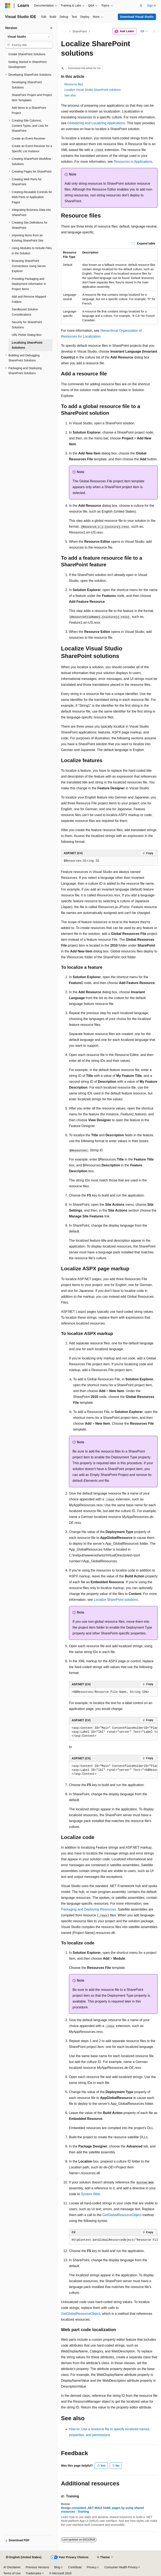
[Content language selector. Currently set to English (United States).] (23, 2557)
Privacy (91, 2567)
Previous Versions (37, 2567)
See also (70, 95)
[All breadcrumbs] (64, 31)
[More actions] (154, 31)
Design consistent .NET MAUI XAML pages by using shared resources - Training (102, 2509)
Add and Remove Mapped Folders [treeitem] (29, 299)
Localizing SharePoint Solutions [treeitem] (27, 345)
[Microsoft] (7, 5)
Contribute (75, 2567)
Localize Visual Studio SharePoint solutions (92, 89)
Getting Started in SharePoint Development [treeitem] (27, 64)
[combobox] (28, 36)
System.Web (90, 2194)
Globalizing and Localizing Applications (96, 123)
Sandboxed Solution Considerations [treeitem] (25, 312)
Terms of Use (12, 2573)
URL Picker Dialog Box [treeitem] (27, 335)
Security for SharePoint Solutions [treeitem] (27, 324)
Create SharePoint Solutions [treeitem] (26, 54)
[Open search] (141, 5)
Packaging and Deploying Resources (88, 1909)
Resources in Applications (133, 161)
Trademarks (33, 2573)
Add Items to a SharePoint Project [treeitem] (29, 110)
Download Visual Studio (136, 16)
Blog (57, 2567)
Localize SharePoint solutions (116, 1599)
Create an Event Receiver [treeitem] (28, 138)
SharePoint (79, 31)
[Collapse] (51, 28)
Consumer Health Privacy (121, 2567)
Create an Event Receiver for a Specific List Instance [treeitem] (32, 148)
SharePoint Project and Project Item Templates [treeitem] (32, 97)
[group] (113, 1732)
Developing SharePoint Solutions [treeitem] (27, 85)
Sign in (151, 5)
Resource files (73, 84)
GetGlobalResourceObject (122, 2215)
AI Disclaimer (12, 2567)
